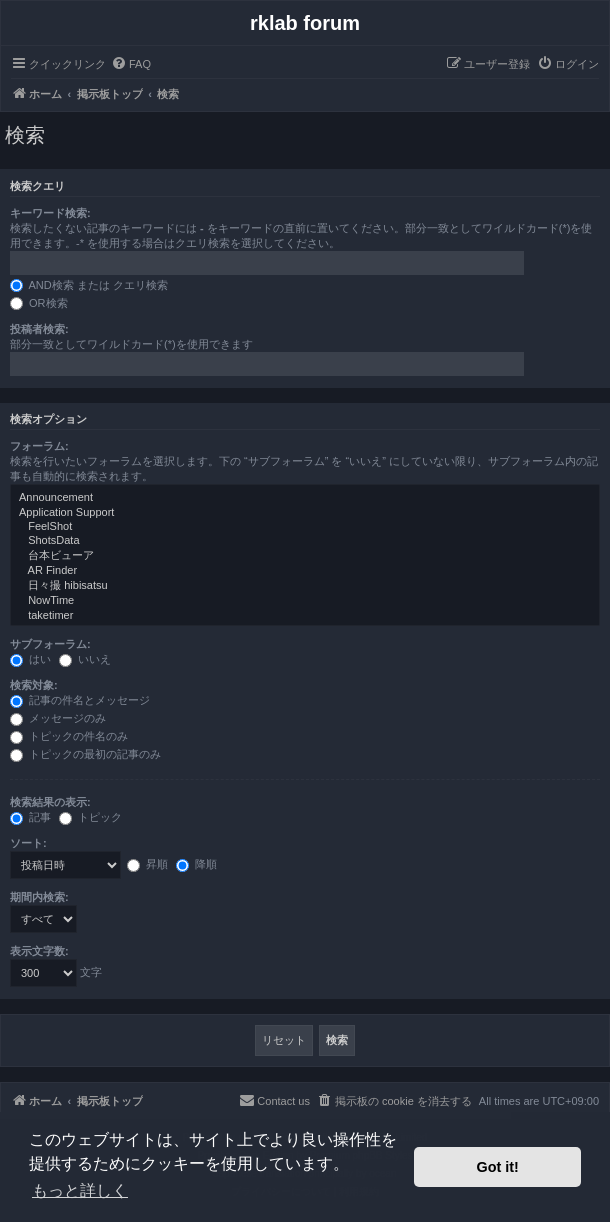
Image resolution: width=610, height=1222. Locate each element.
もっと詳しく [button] (80, 1190)
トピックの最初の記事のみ (85, 754)
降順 (196, 864)
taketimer (305, 616)
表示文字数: (39, 951)
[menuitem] (131, 64)
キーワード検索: (50, 213)
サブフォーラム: (50, 644)
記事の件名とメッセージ (80, 700)
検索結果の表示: (50, 802)
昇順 (147, 864)
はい (30, 659)
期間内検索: (39, 897)
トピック (90, 817)
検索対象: (34, 685)
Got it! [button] (498, 1167)
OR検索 (39, 303)
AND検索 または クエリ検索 (89, 285)
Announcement (305, 498)
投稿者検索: (39, 329)
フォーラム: (39, 446)
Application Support (305, 513)
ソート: (28, 843)
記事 (30, 817)
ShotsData (305, 541)
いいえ (85, 659)
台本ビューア (305, 556)
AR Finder (305, 571)
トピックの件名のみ (69, 736)
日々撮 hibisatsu (305, 586)
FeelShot (305, 527)
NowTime (305, 601)
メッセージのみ (58, 718)
